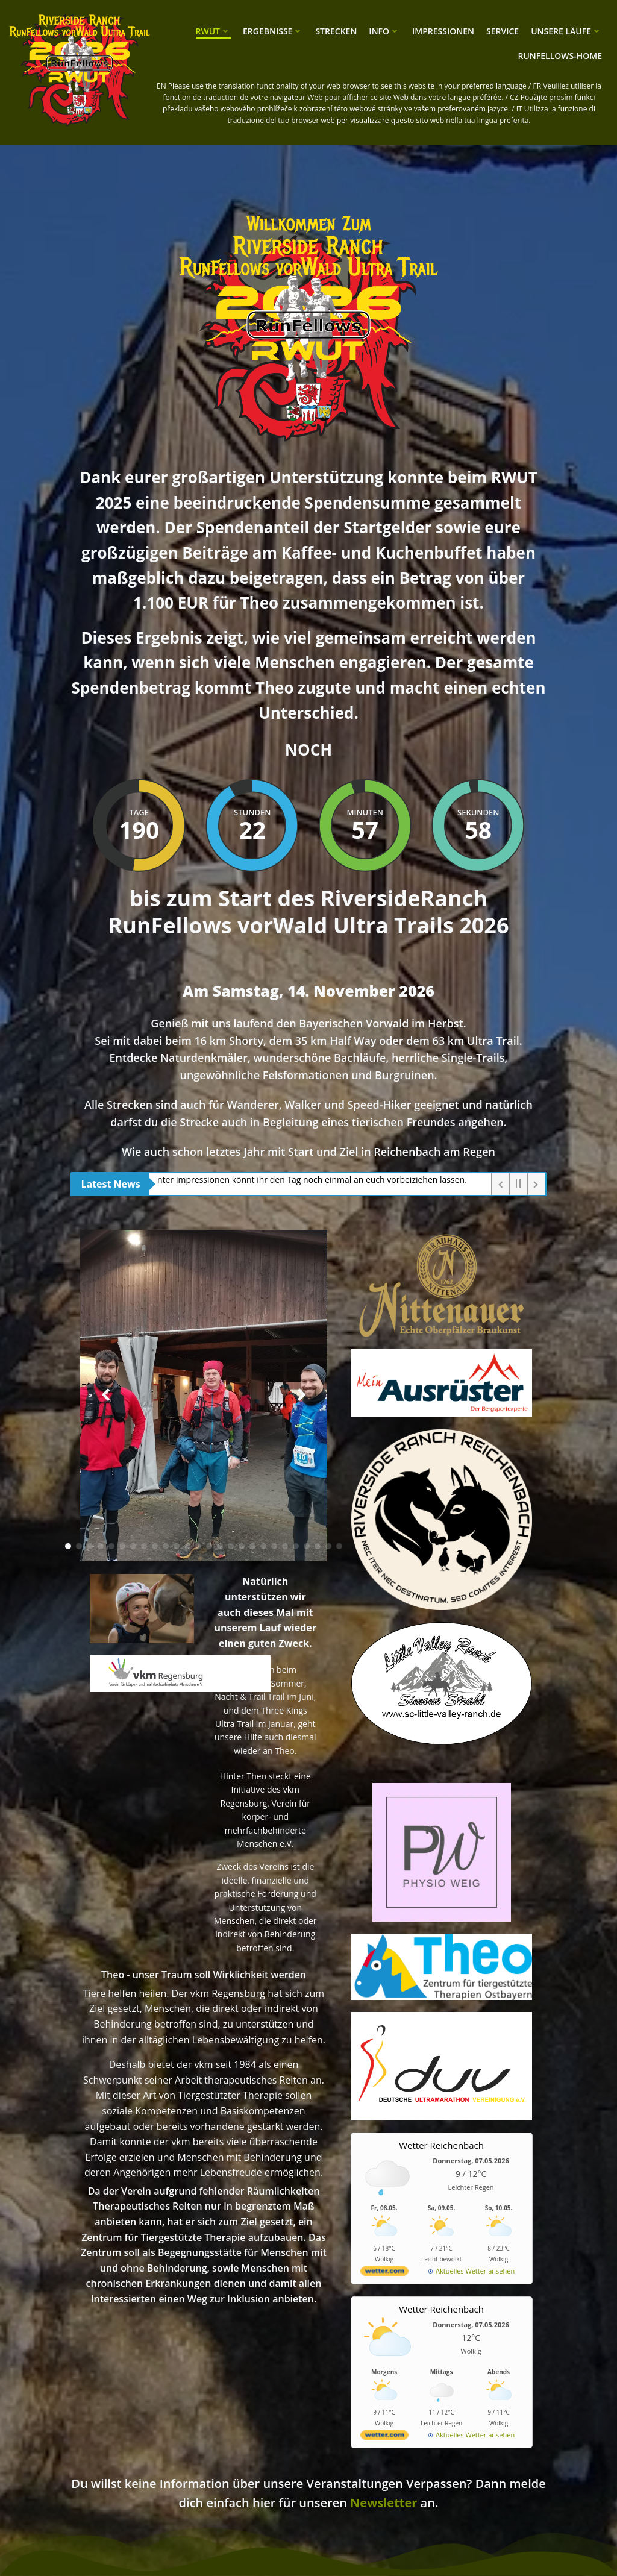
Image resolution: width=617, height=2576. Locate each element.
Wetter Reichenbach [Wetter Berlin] (441, 2145)
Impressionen (443, 31)
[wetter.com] (384, 2273)
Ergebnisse (273, 31)
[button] (68, 1546)
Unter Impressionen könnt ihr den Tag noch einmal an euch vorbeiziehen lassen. (313, 1179)
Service (502, 31)
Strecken (336, 31)
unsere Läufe (566, 31)
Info (384, 31)
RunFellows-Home (560, 55)
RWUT (213, 31)
